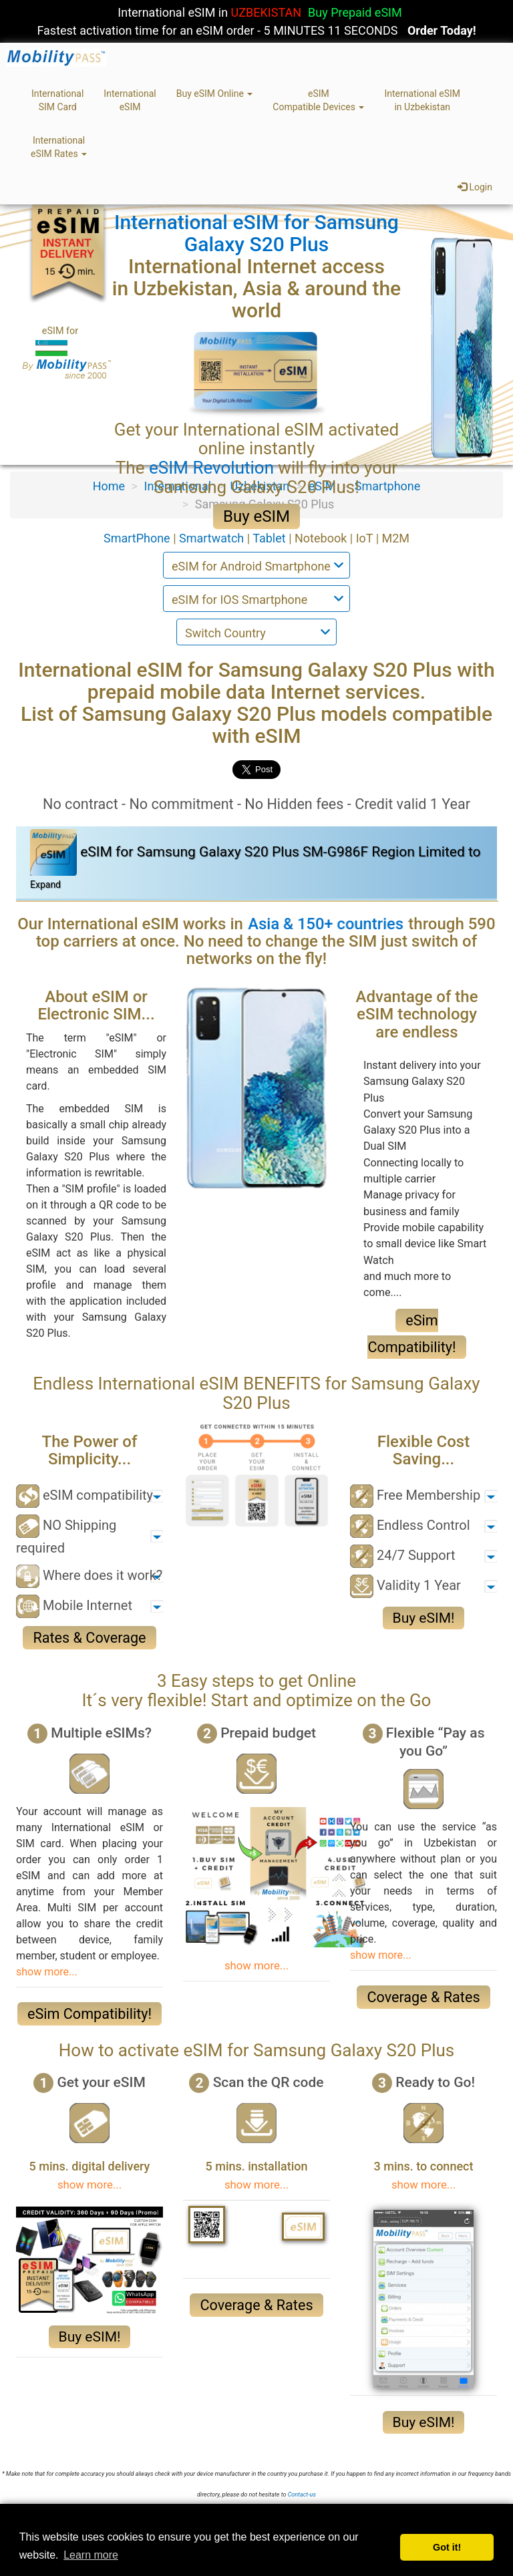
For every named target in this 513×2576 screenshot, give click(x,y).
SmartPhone (138, 538)
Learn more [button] (90, 2555)
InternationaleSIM (130, 100)
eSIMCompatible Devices (318, 100)
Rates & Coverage (89, 1637)
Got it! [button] (447, 2547)
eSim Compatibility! (89, 2013)
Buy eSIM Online (214, 93)
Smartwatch (213, 538)
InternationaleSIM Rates (59, 147)
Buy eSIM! (424, 1618)
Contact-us (302, 2494)
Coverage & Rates (423, 1997)
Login (475, 187)
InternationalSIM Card (57, 100)
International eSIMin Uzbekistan (422, 100)
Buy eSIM (256, 516)
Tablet (270, 538)
